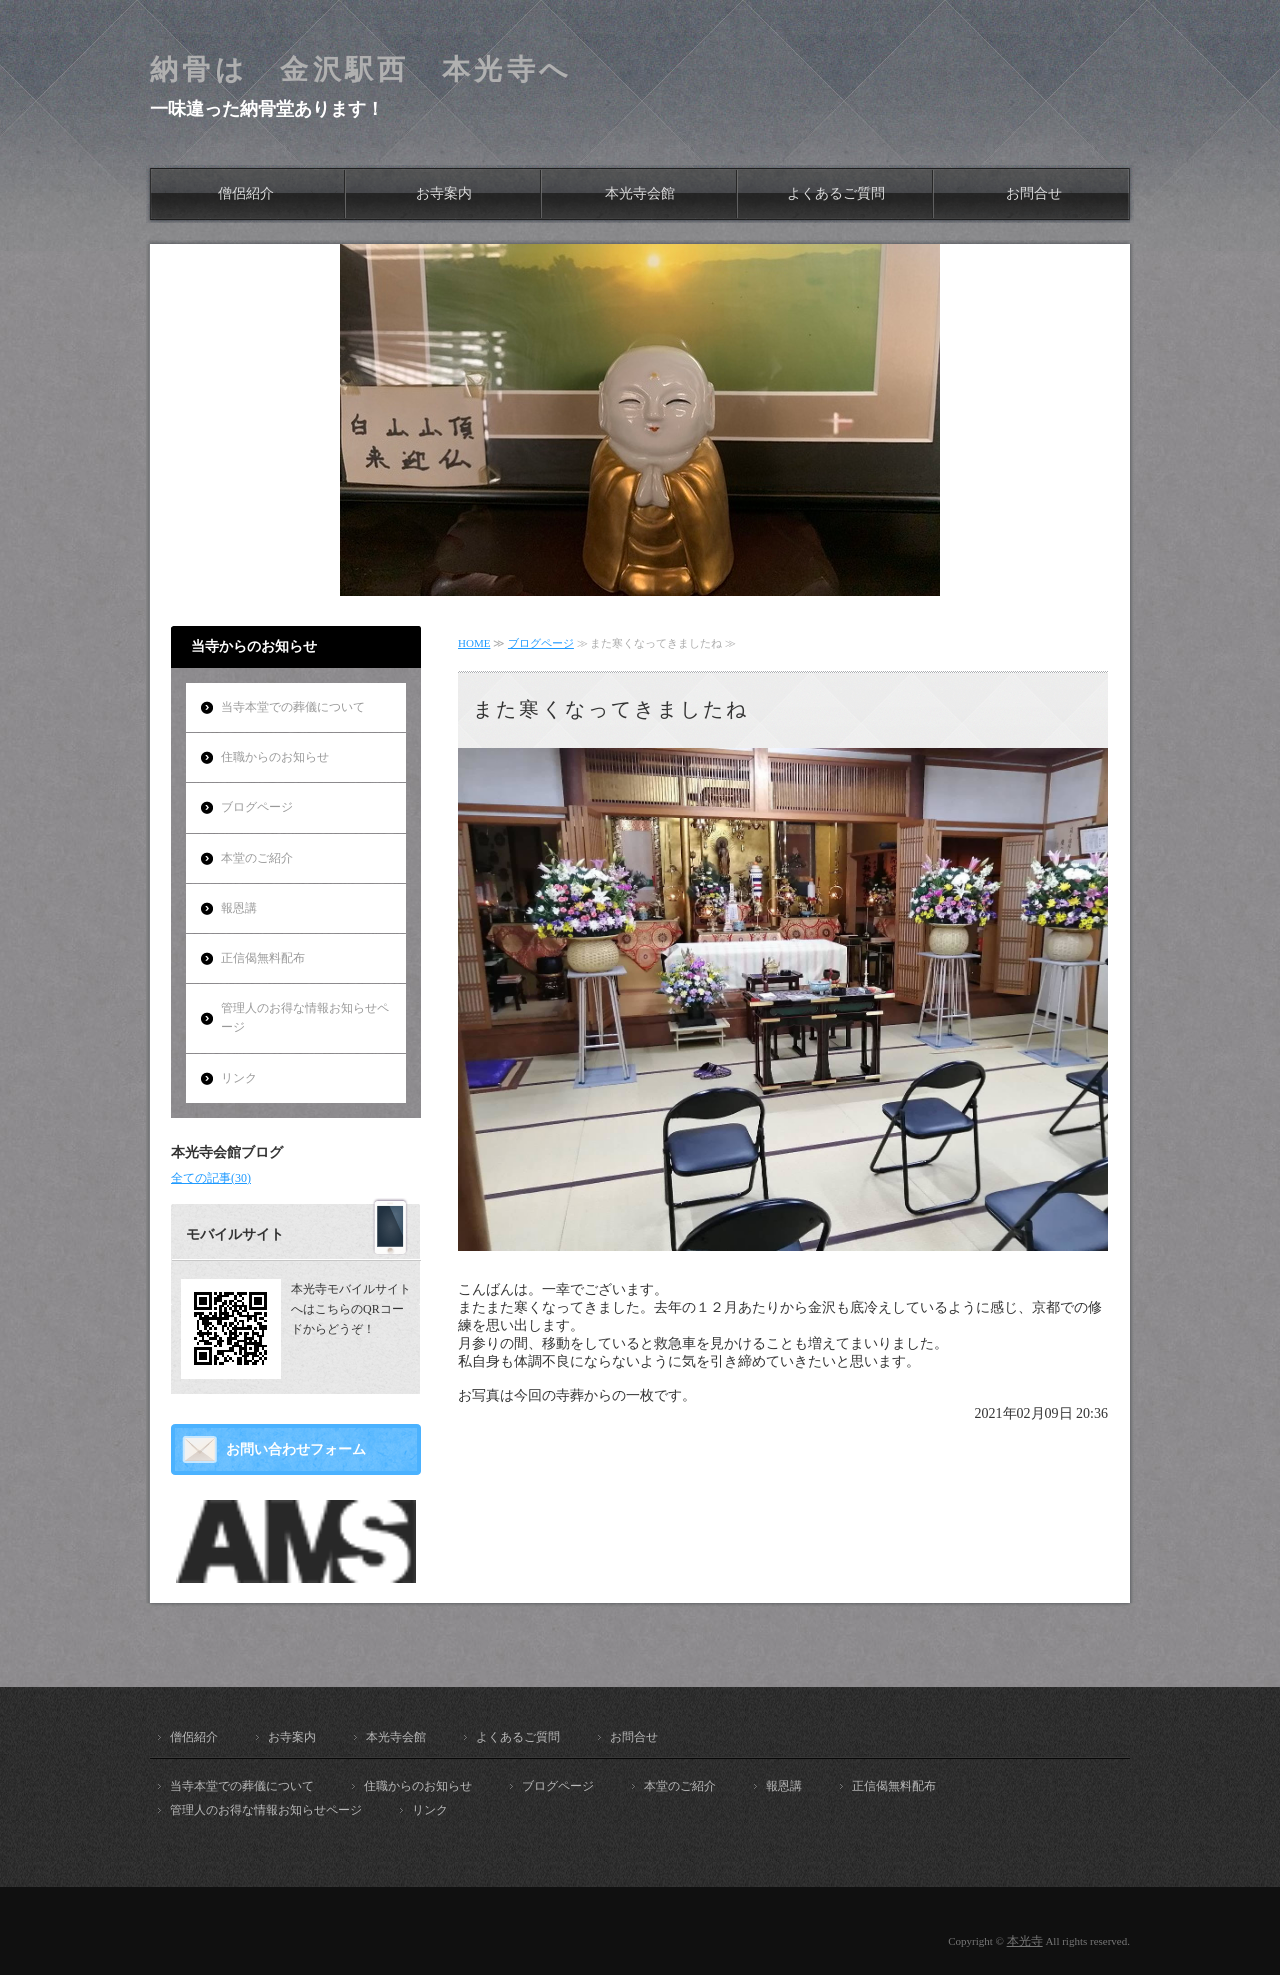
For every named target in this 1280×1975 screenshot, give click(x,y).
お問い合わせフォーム (296, 1449)
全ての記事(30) (211, 1178)
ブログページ (541, 643)
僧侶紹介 (246, 193)
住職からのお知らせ (275, 757)
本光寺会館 (640, 193)
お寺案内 (444, 193)
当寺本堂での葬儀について (293, 707)
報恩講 (239, 908)
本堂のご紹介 (257, 858)
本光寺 (1025, 1941)
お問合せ (1034, 193)
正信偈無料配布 (263, 958)
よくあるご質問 (836, 193)
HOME (474, 643)
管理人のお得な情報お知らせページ (305, 1017)
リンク (239, 1078)
